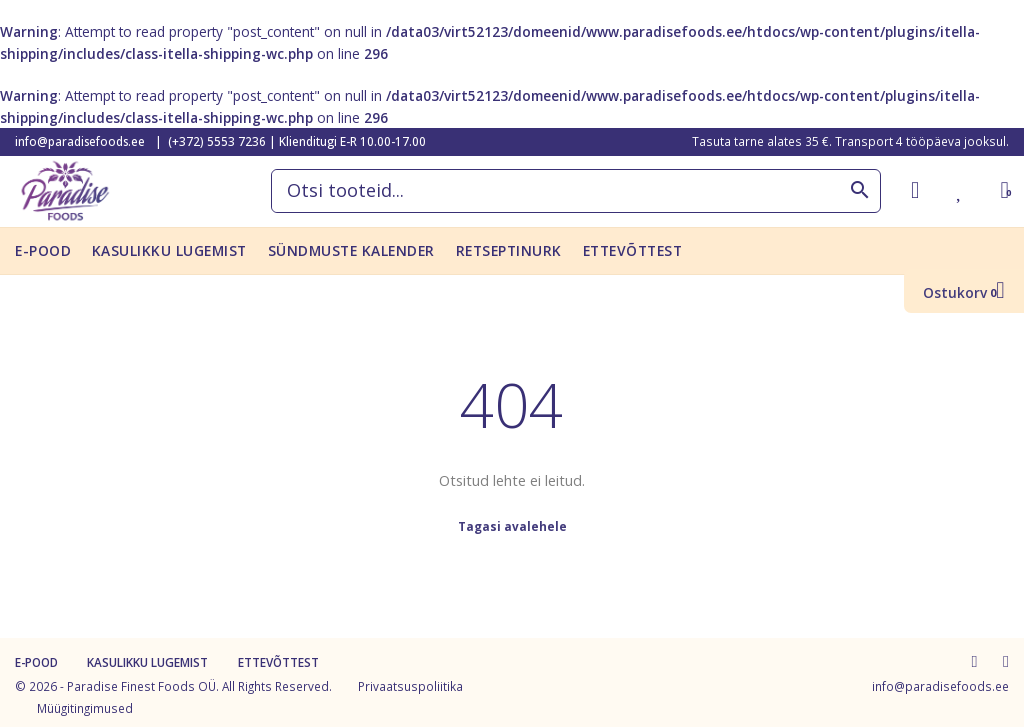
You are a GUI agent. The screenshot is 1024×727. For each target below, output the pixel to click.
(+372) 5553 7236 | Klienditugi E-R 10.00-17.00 (297, 141)
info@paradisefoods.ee (80, 141)
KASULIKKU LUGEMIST (169, 250)
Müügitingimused (85, 708)
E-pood (43, 250)
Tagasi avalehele (512, 526)
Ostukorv (964, 292)
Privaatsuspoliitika (410, 686)
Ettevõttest (633, 250)
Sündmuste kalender (351, 250)
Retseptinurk (509, 250)
